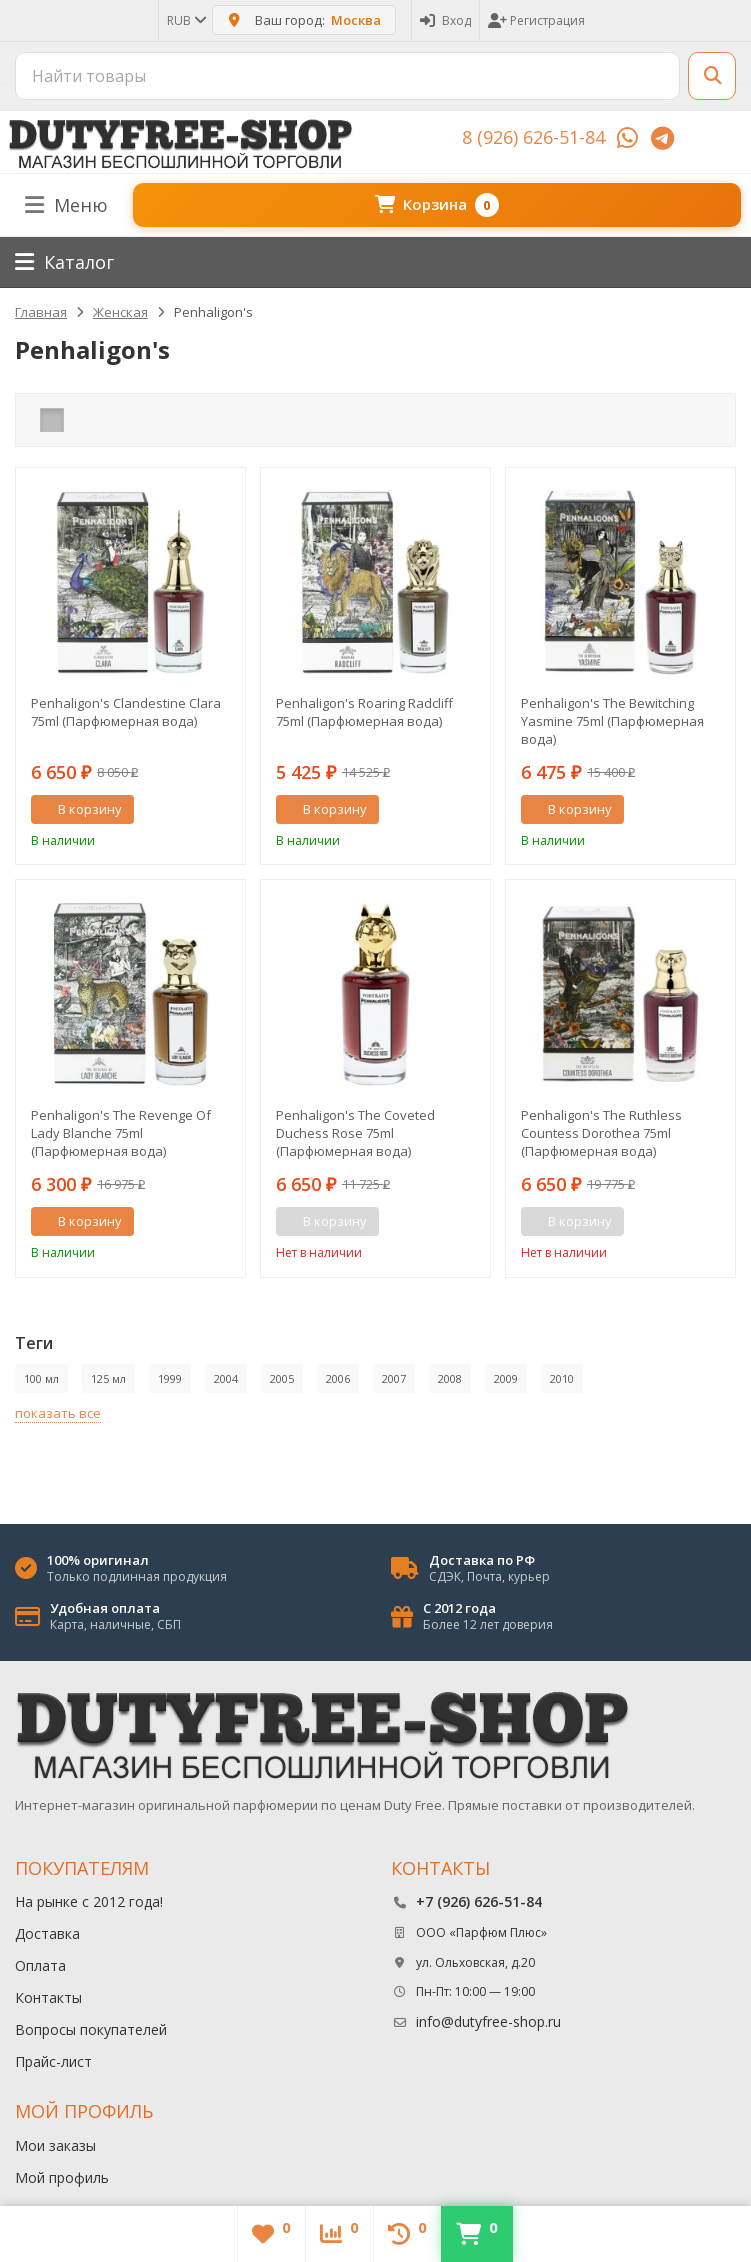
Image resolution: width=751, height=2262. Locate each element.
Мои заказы (55, 2145)
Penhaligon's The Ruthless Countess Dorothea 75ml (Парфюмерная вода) (601, 1133)
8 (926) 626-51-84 (533, 137)
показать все (58, 1413)
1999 (170, 1378)
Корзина (437, 205)
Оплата (40, 1965)
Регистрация (536, 20)
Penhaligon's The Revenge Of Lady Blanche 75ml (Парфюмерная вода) (121, 1133)
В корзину (79, 809)
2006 (338, 1378)
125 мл (108, 1378)
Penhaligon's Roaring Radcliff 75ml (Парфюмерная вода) (364, 712)
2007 (394, 1378)
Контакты (48, 1997)
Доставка (47, 1933)
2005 (282, 1378)
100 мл (41, 1378)
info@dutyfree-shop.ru (488, 2021)
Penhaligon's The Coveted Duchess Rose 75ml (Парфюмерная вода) (355, 1133)
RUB (185, 20)
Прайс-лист (53, 2061)
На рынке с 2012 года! (89, 1901)
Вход (445, 20)
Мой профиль (62, 2177)
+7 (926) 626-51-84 (479, 1901)
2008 (450, 1378)
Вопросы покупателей (91, 2029)
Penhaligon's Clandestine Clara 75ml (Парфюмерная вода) (126, 712)
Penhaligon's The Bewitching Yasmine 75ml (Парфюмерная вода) (612, 721)
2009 (506, 1378)
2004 (226, 1378)
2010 (562, 1378)
